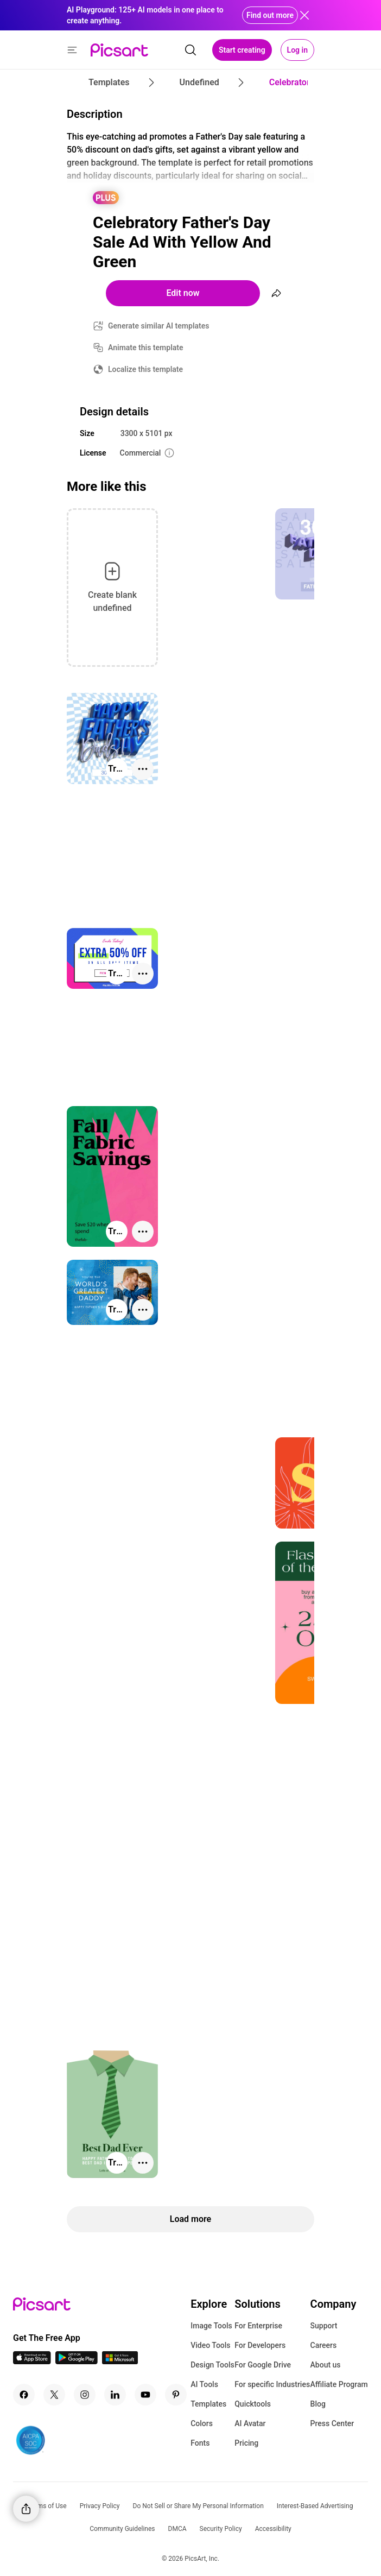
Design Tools (212, 2364)
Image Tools (211, 2325)
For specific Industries (272, 2384)
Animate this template (145, 347)
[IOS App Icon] (32, 2361)
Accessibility (273, 2529)
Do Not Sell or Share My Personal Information (198, 2506)
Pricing (246, 2443)
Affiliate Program (339, 2384)
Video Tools (210, 2345)
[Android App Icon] (76, 2361)
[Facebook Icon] (24, 2394)
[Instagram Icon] (85, 2394)
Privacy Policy (100, 2506)
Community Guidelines (122, 2529)
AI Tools (204, 2384)
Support (324, 2325)
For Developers (259, 2345)
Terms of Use (47, 2506)
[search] (190, 50)
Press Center (332, 2423)
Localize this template (145, 369)
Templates (208, 2404)
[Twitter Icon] (54, 2394)
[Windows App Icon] (120, 2361)
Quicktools (252, 2404)
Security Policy (221, 2529)
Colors (201, 2423)
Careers (323, 2345)
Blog (318, 2404)
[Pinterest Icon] (176, 2394)
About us (325, 2364)
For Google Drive (262, 2364)
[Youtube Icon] (145, 2394)
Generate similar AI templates (158, 325)
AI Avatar (249, 2423)
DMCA (177, 2529)
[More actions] (143, 769)
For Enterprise (258, 2325)
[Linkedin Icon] (115, 2394)
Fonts (199, 2443)
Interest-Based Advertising (315, 2506)
